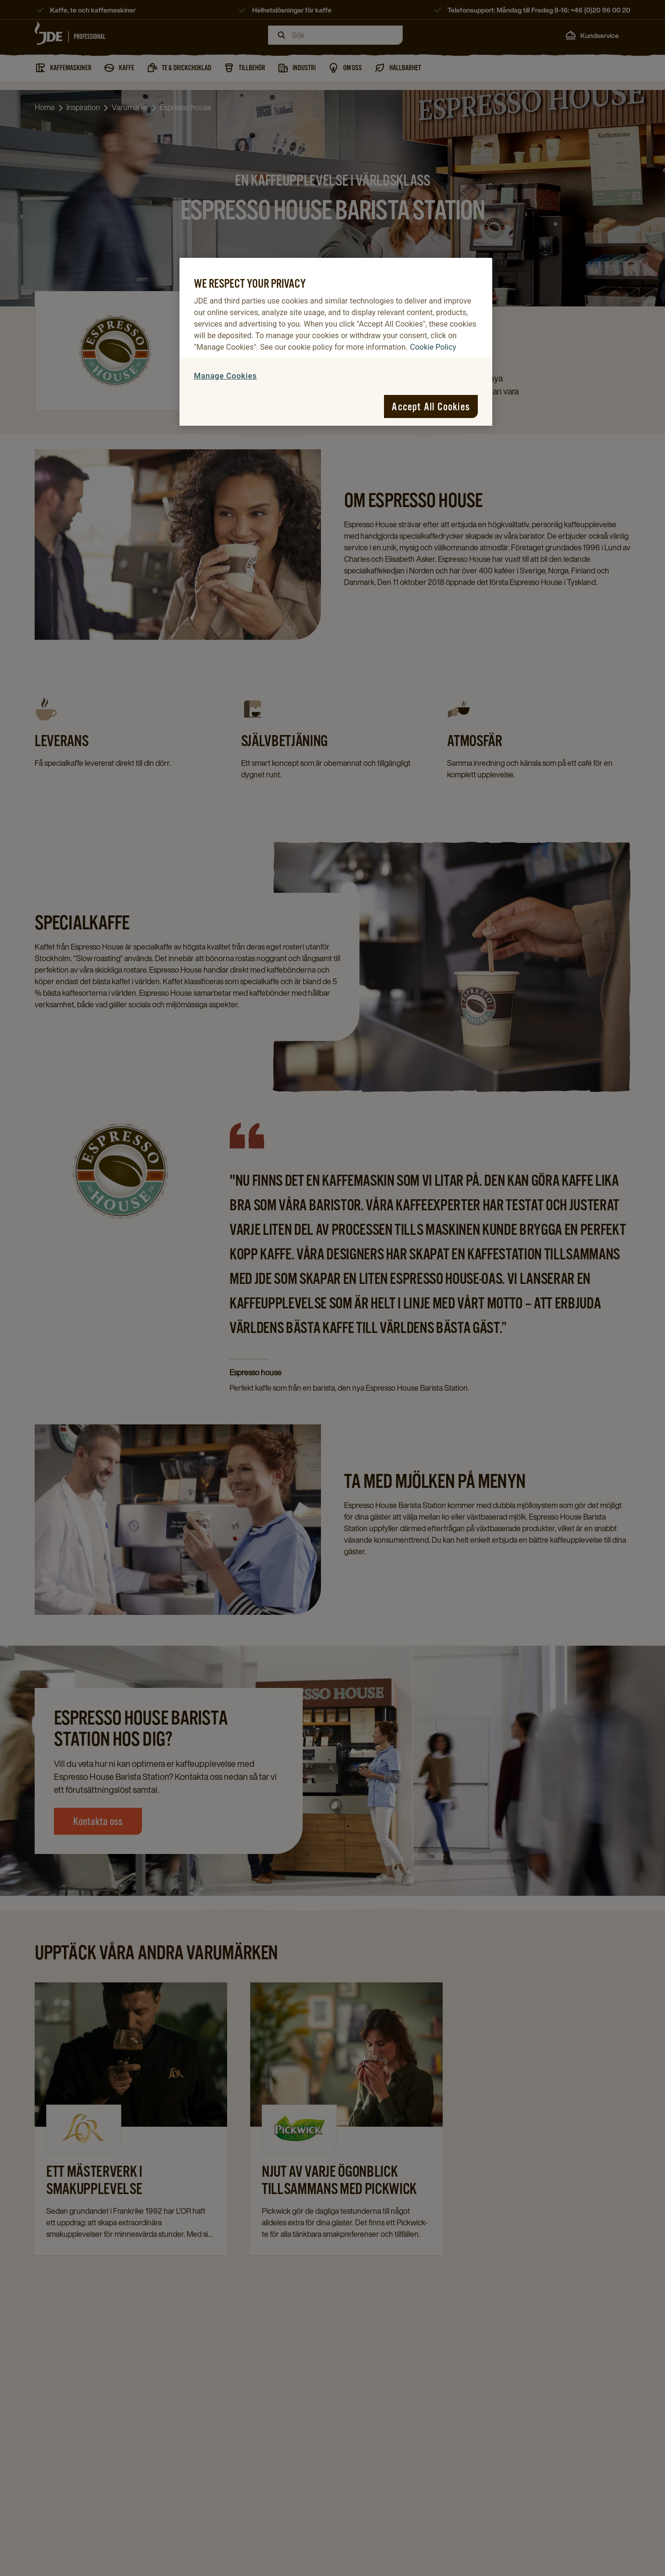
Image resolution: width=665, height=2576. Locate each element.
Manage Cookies (225, 376)
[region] (335, 342)
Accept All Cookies (431, 406)
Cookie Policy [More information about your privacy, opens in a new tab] (433, 347)
